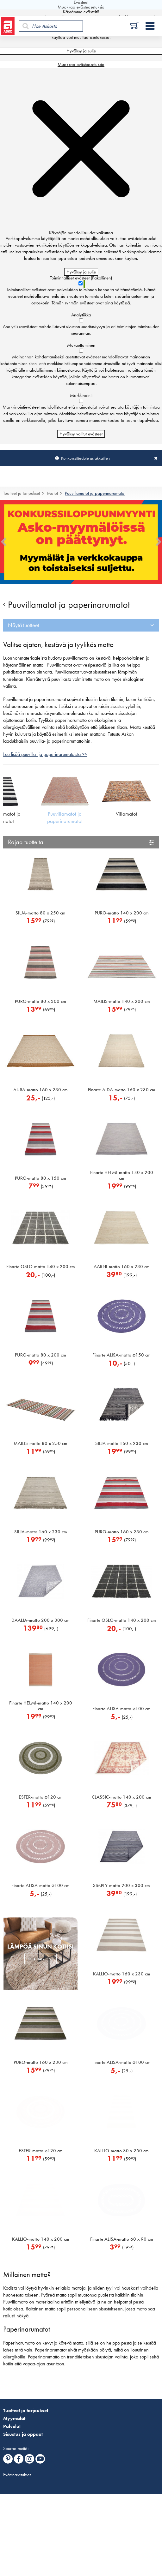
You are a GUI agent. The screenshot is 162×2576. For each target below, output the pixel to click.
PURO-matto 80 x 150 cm (40, 1178)
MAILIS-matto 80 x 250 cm (40, 1443)
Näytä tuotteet (23, 625)
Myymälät (14, 2418)
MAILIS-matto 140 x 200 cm (121, 1001)
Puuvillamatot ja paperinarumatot (95, 493)
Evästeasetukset (17, 2474)
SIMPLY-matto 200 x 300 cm (121, 1885)
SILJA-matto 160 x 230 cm (121, 1443)
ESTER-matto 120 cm (41, 1797)
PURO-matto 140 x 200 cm (122, 913)
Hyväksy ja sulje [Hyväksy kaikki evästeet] (81, 51)
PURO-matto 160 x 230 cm (122, 1532)
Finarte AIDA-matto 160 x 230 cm (121, 1090)
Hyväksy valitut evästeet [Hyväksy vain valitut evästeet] (81, 434)
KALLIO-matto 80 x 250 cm (121, 2151)
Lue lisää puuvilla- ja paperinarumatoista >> (45, 754)
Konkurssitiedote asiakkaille (84, 458)
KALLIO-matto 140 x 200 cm (40, 2239)
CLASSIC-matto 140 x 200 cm (121, 1797)
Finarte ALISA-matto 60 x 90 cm (121, 2239)
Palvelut (12, 2426)
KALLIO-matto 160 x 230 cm (121, 1974)
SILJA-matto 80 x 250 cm (40, 913)
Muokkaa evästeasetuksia (81, 64)
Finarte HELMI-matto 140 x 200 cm (121, 1175)
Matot (52, 493)
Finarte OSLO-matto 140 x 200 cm (40, 1266)
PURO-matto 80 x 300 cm (40, 1001)
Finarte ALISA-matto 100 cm (121, 1708)
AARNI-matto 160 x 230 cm (122, 1266)
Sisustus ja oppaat (23, 2434)
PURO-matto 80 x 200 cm (40, 1355)
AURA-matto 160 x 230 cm (40, 1090)
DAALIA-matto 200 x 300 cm (40, 1620)
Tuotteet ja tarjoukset (21, 493)
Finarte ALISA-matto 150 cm (121, 1355)
